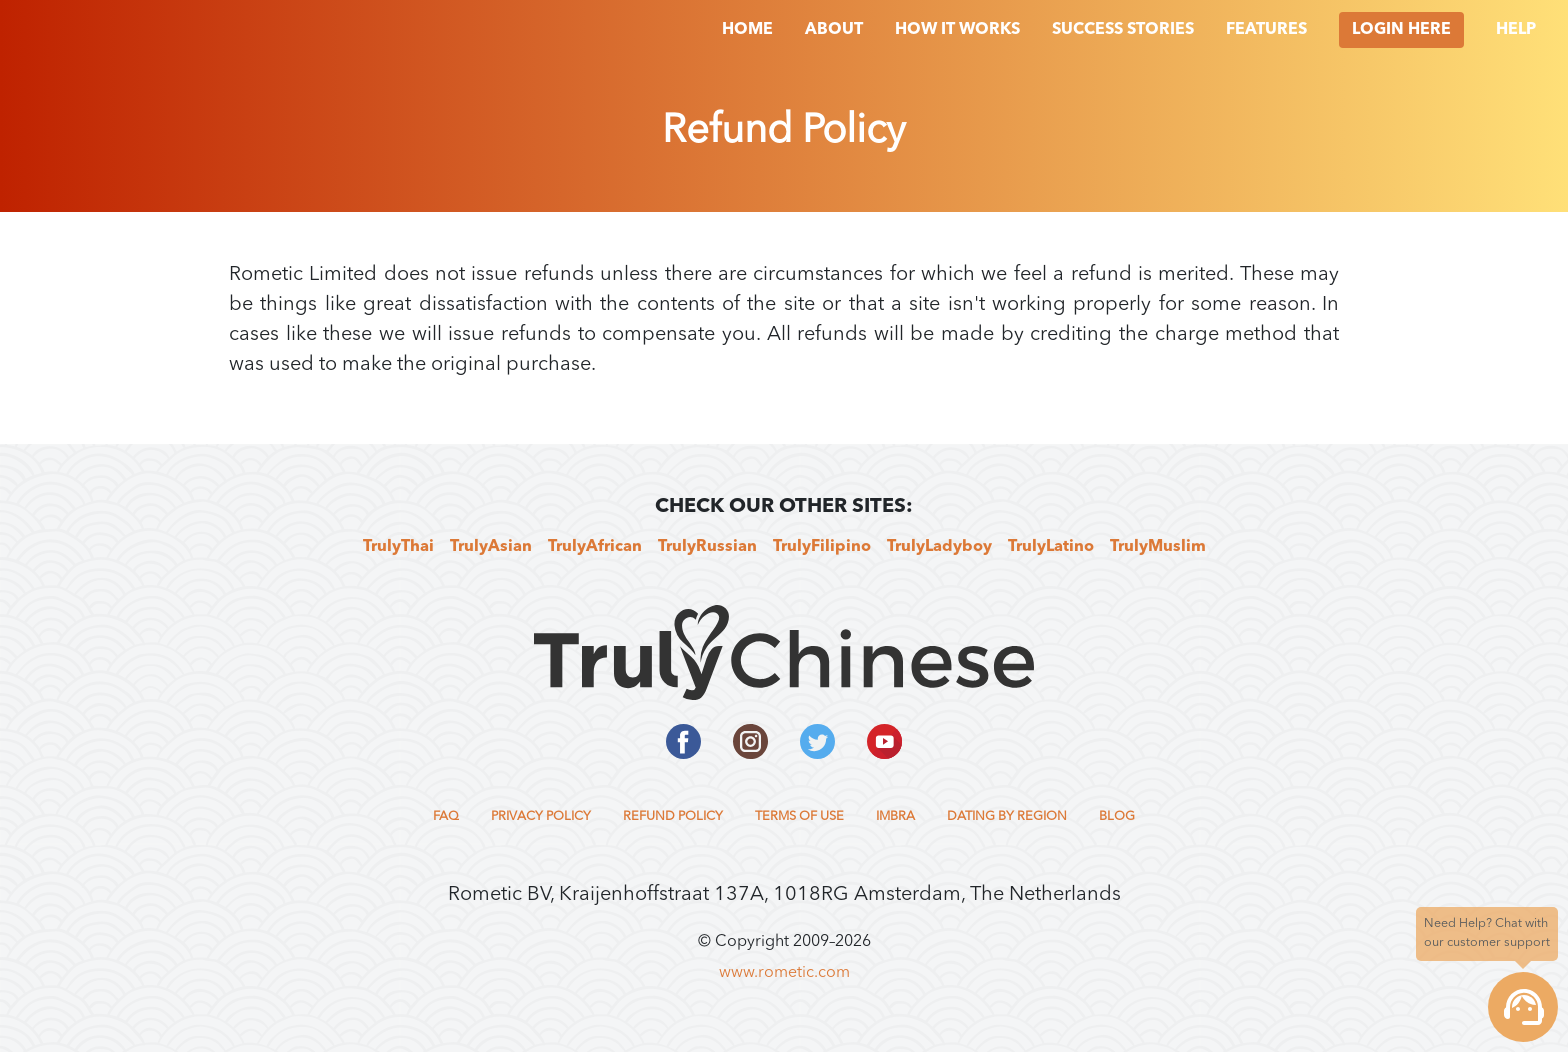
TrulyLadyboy (939, 547)
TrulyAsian (491, 547)
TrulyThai (398, 547)
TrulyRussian (707, 547)
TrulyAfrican (595, 547)
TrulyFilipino (822, 547)
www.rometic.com (784, 973)
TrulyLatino (1051, 547)
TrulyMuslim (1158, 547)
